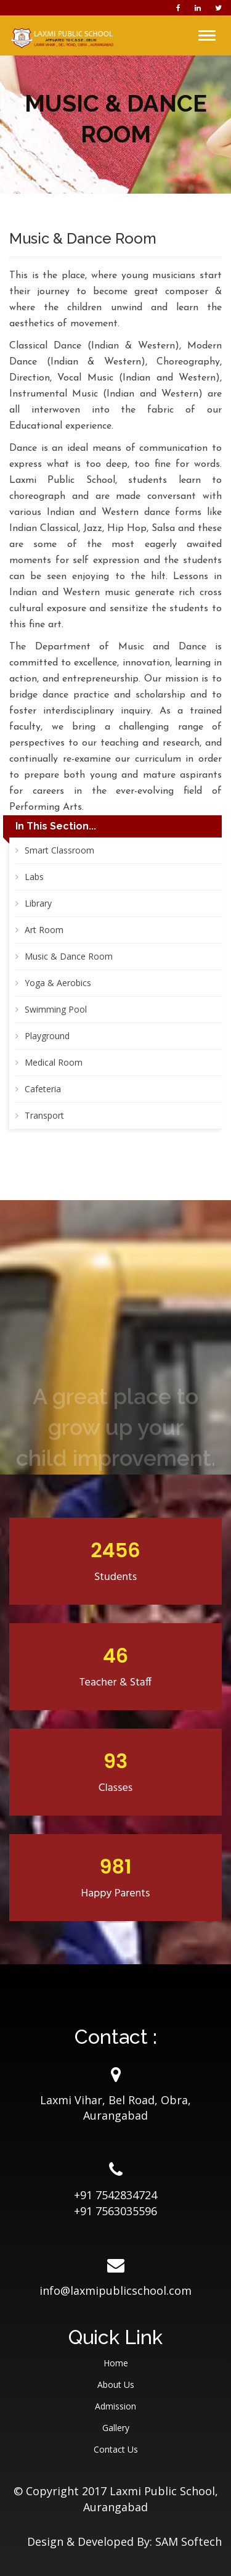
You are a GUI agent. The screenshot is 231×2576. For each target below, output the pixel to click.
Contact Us (116, 2449)
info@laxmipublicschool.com (115, 2290)
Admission (115, 2406)
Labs (34, 877)
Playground (47, 1036)
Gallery (115, 2428)
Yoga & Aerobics (58, 983)
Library (38, 903)
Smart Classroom (59, 850)
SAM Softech (188, 2541)
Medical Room (54, 1062)
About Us (115, 2384)
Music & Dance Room (69, 956)
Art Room (44, 930)
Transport (44, 1115)
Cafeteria (43, 1089)
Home (115, 2363)
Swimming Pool (56, 1009)
